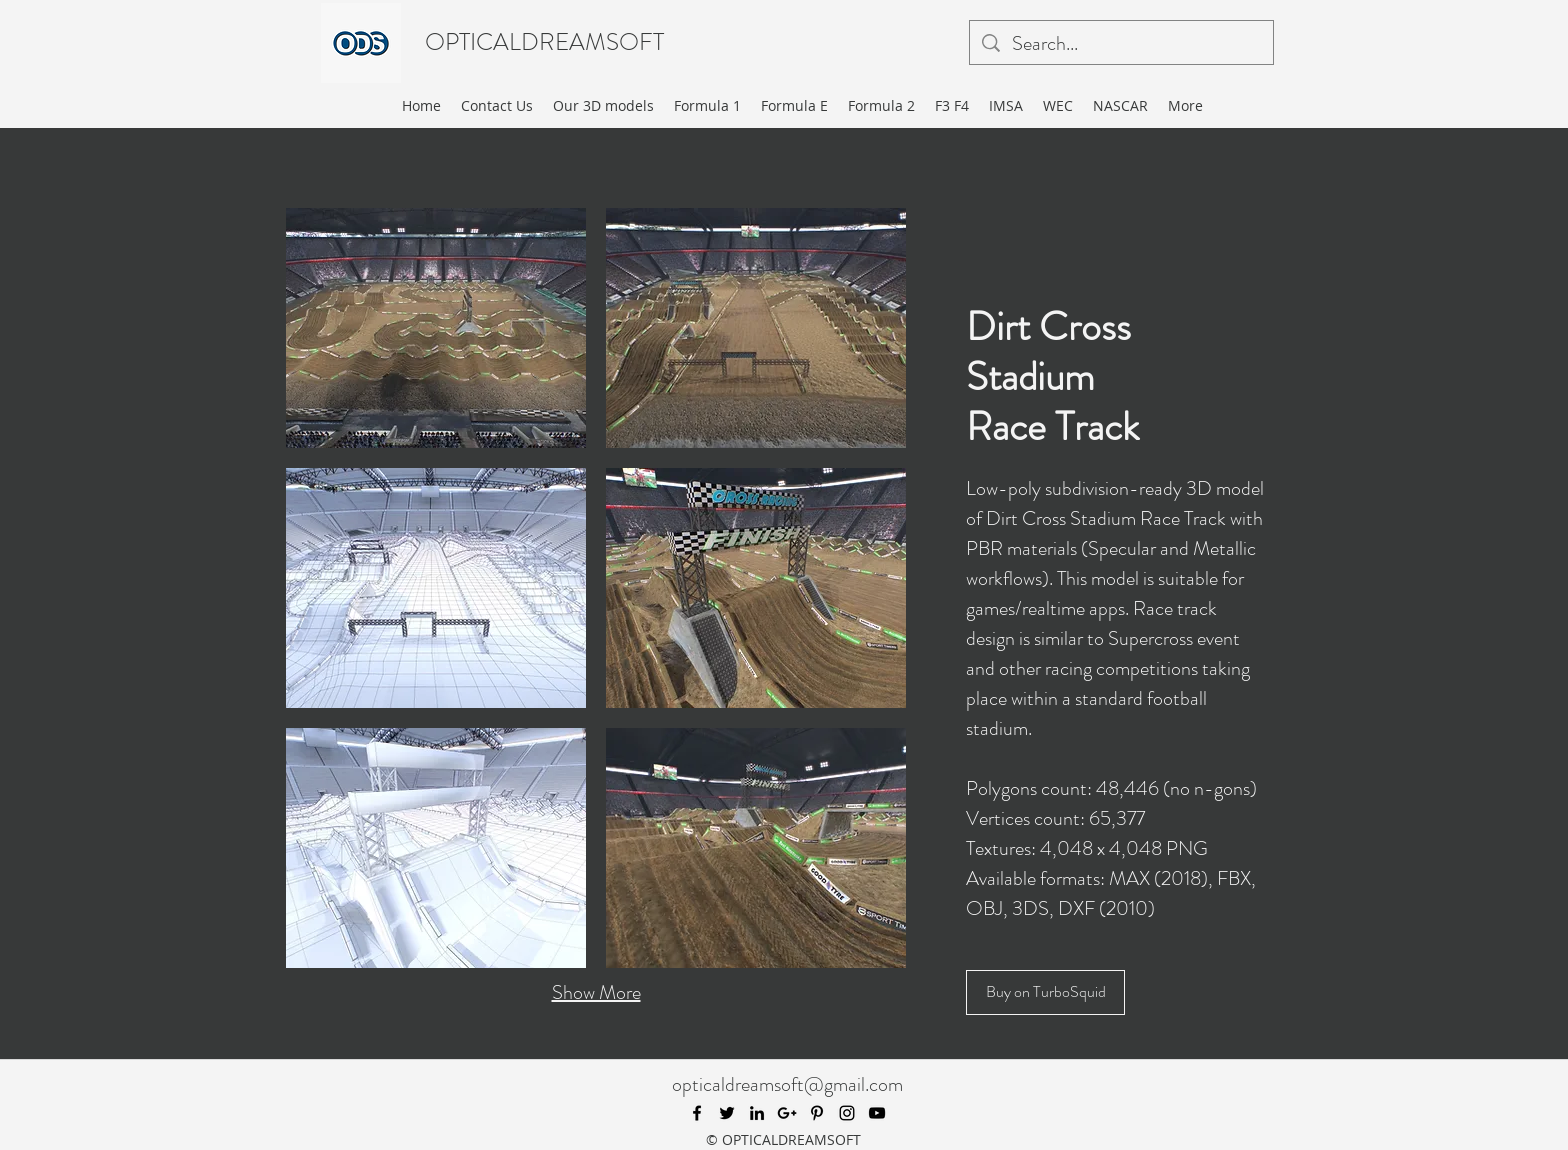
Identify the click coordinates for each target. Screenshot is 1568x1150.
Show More (596, 992)
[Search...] (1121, 44)
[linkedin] (757, 1113)
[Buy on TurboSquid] (1045, 992)
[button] (436, 328)
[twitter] (727, 1113)
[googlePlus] (787, 1113)
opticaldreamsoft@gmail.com (787, 1084)
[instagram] (847, 1113)
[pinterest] (817, 1113)
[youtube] (877, 1113)
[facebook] (697, 1113)
